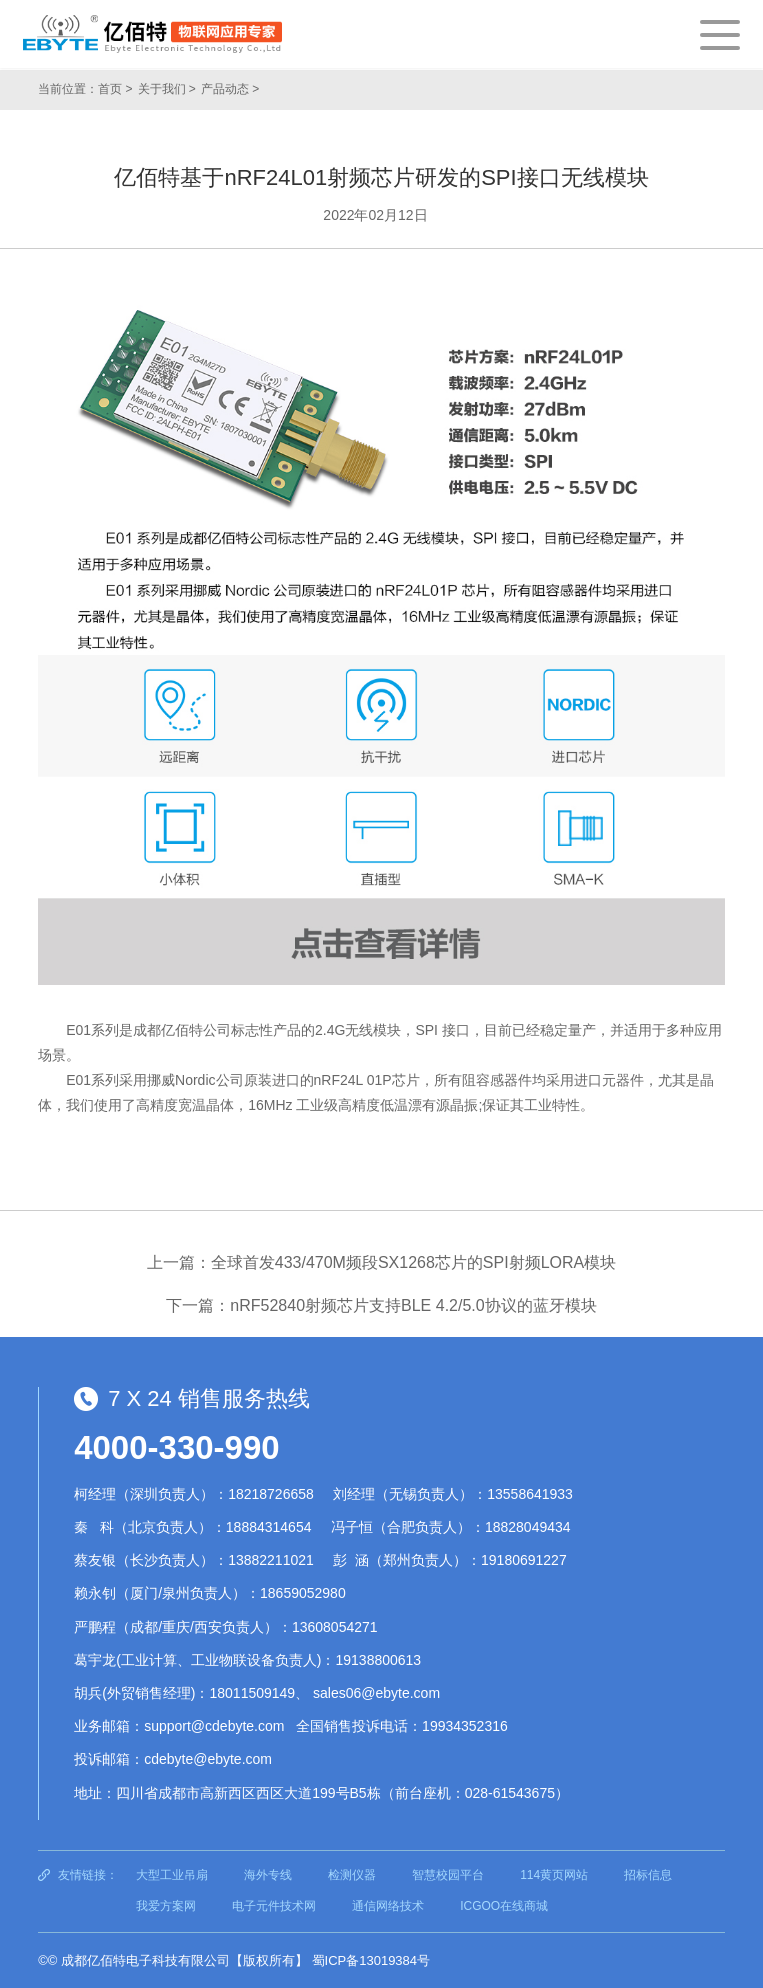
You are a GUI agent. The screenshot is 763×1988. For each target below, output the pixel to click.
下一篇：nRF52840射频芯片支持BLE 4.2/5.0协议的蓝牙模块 (381, 1305)
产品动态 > (230, 89)
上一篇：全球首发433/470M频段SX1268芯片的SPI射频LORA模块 (381, 1262)
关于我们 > (167, 89)
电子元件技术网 (274, 1906)
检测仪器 (352, 1875)
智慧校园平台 (448, 1875)
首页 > (115, 89)
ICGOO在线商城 (504, 1906)
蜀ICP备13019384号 (371, 1960)
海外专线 (268, 1875)
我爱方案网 (166, 1906)
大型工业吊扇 (172, 1875)
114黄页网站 (554, 1875)
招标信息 (648, 1875)
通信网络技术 (388, 1906)
